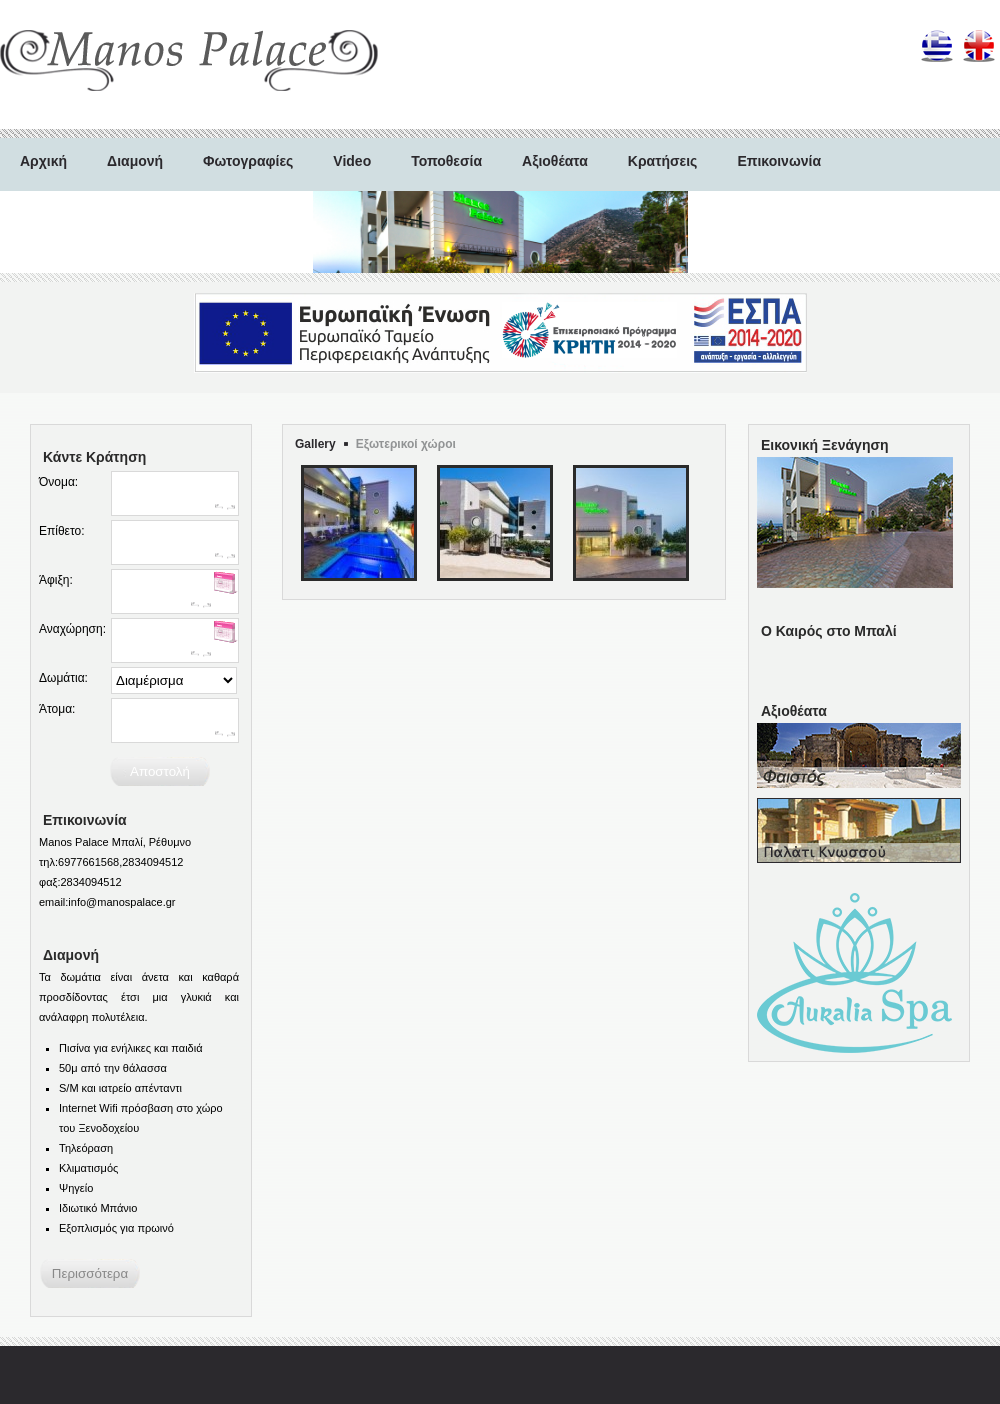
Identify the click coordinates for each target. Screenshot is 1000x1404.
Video (352, 161)
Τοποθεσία (446, 161)
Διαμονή (135, 161)
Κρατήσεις (663, 161)
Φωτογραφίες (248, 161)
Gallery (315, 444)
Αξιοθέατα (555, 161)
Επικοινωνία (779, 161)
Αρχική (43, 161)
